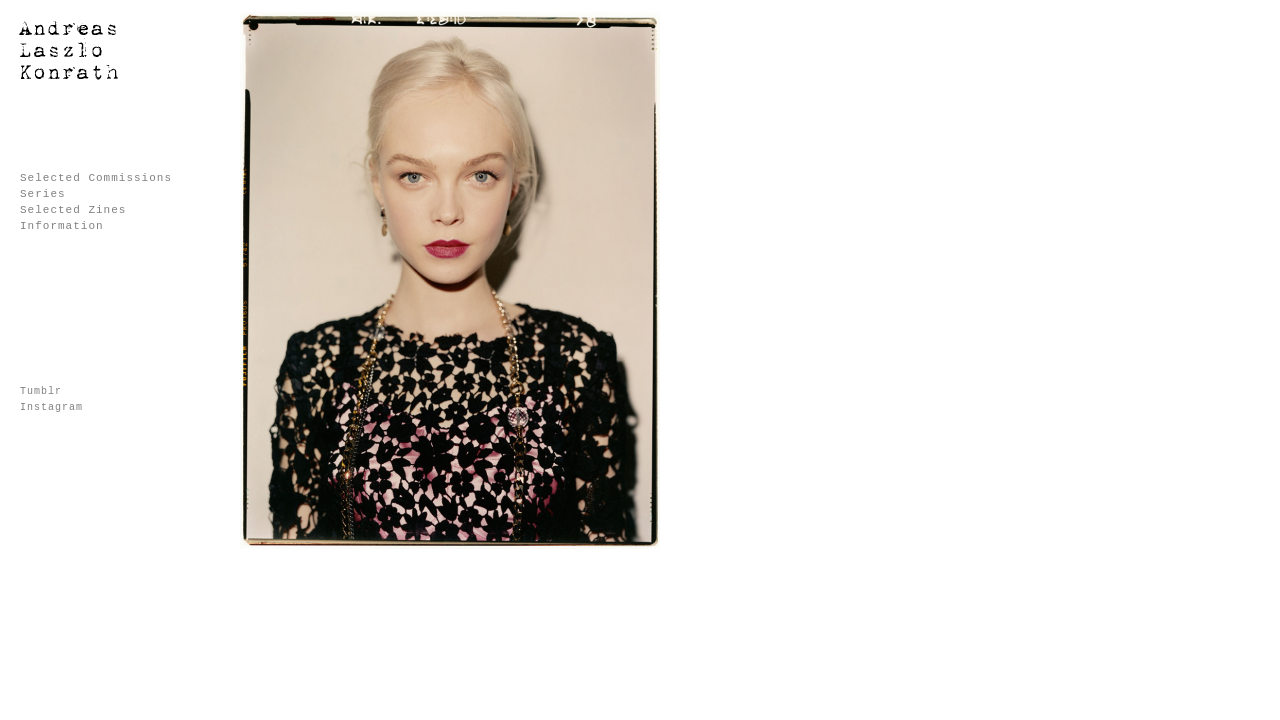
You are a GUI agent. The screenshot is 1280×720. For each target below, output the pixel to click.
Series (43, 194)
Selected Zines (73, 210)
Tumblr (41, 391)
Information (62, 226)
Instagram (51, 407)
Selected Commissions (96, 178)
